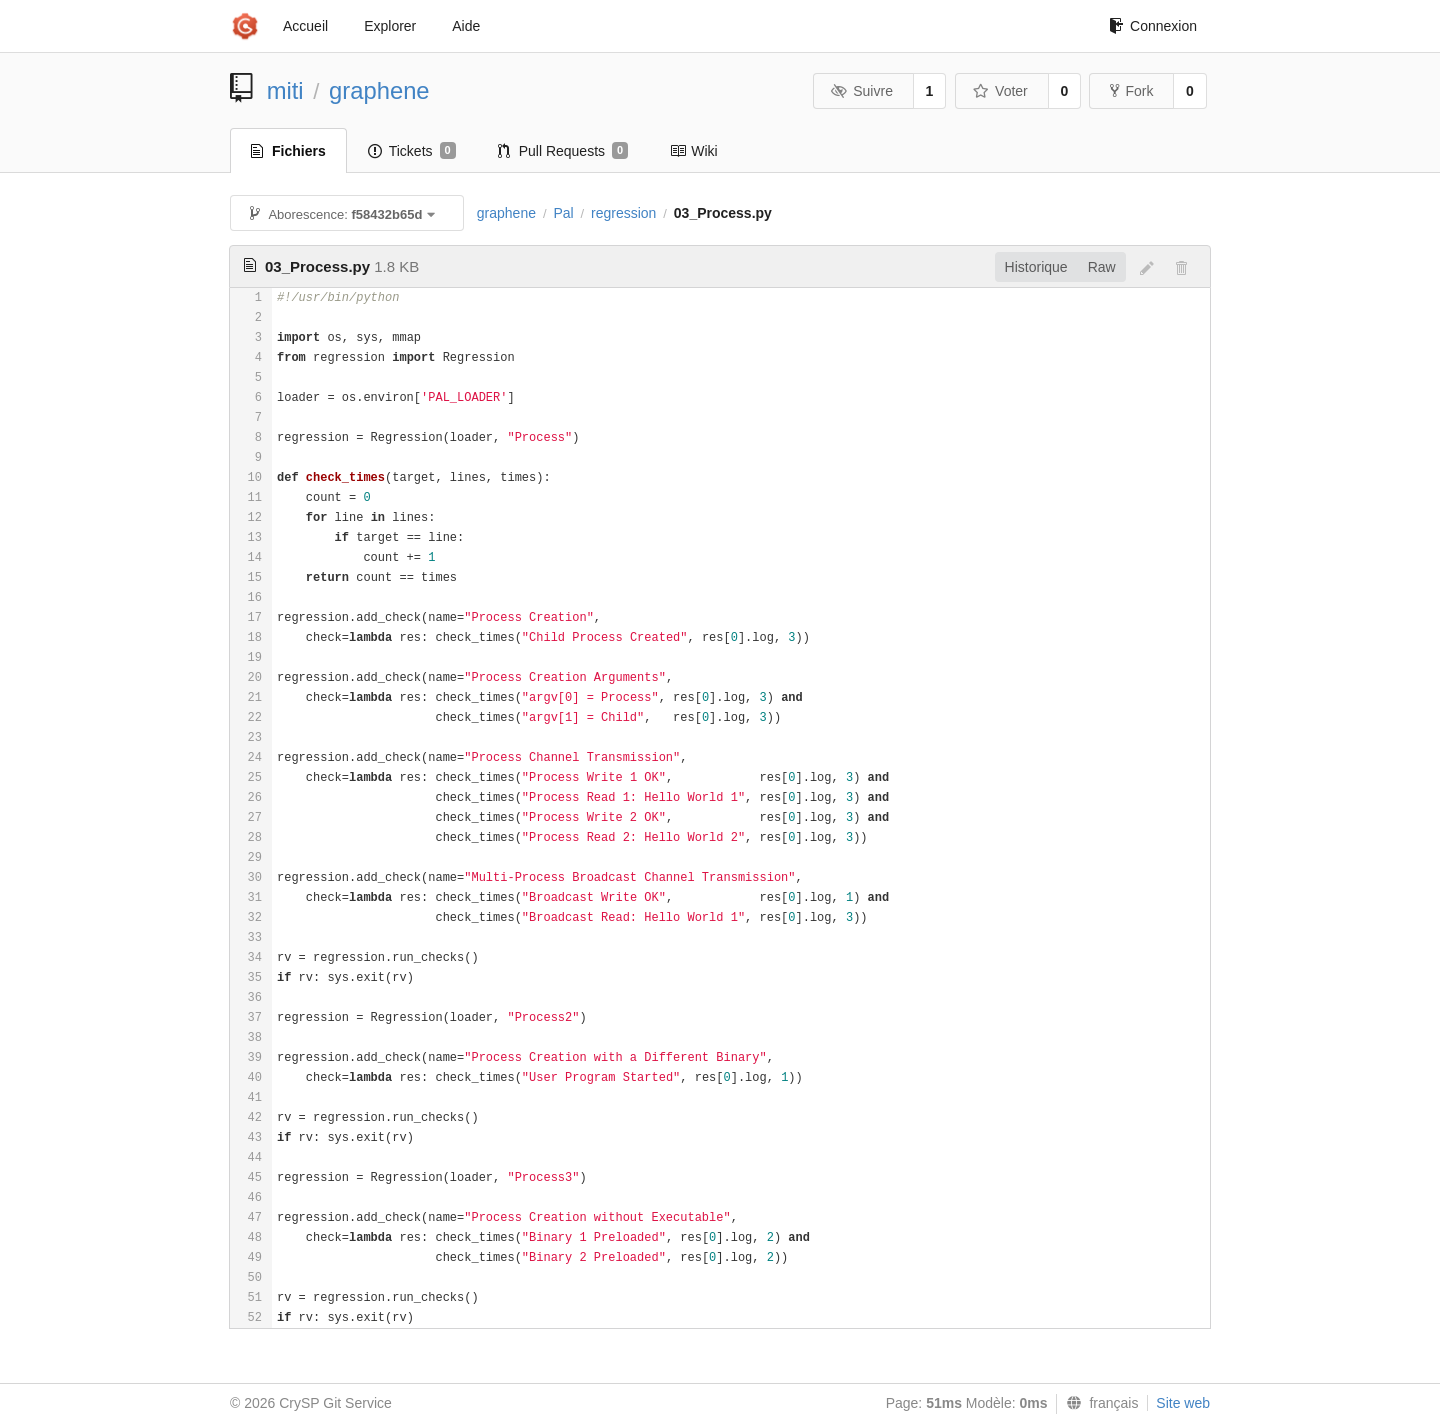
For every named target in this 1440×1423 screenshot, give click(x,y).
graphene (379, 90)
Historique (1036, 267)
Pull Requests (563, 151)
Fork (1131, 91)
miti (285, 90)
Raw (1102, 267)
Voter (1000, 91)
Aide (466, 26)
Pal (563, 213)
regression (623, 213)
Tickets (412, 151)
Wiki (693, 151)
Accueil (305, 26)
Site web (1183, 1403)
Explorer (390, 26)
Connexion (1153, 26)
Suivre (862, 91)
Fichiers (288, 151)
